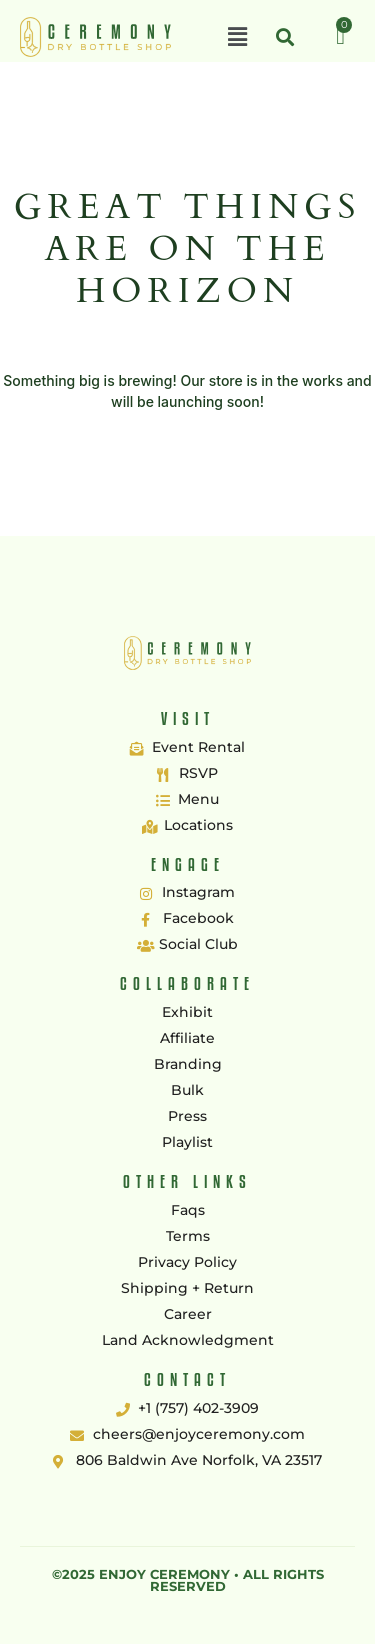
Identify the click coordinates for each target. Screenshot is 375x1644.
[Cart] (340, 36)
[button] (237, 37)
